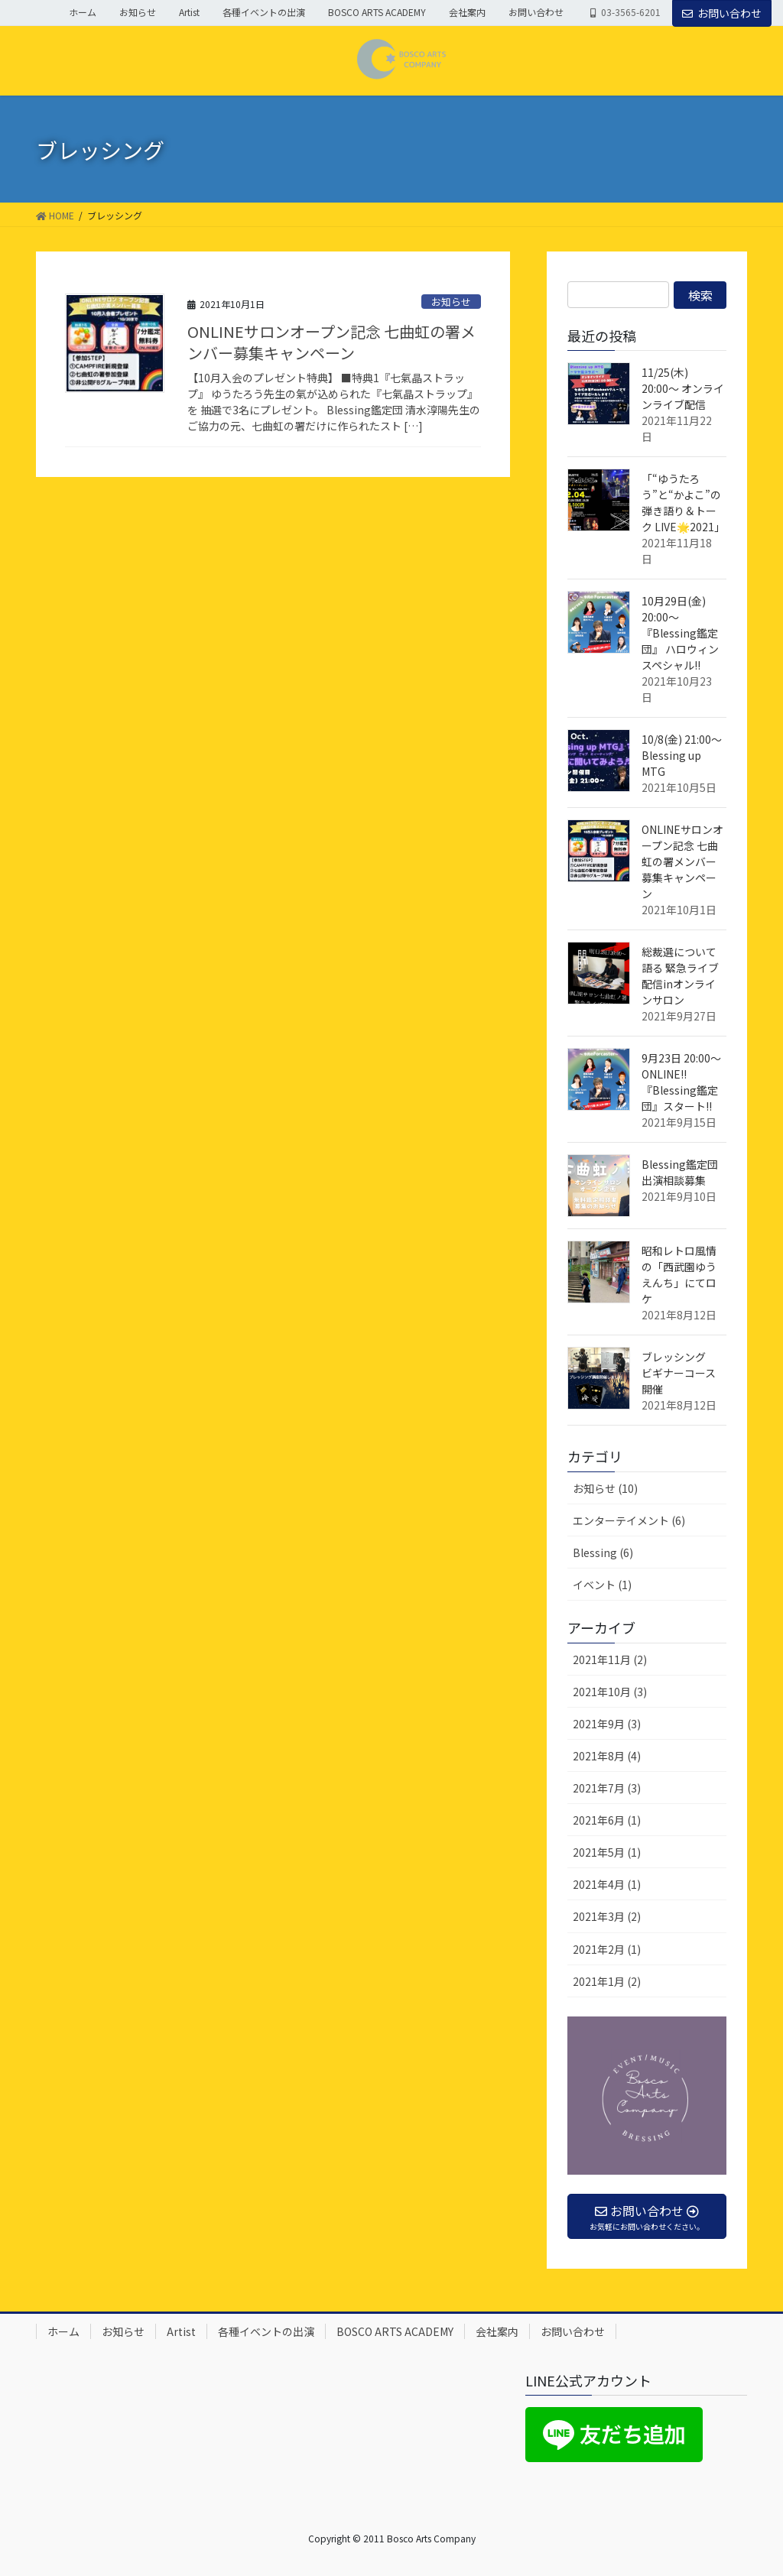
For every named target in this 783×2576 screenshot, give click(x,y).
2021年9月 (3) (607, 1723)
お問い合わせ (536, 12)
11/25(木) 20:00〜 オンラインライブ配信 (683, 388)
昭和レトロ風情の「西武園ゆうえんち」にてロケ (679, 1274)
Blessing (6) (603, 1552)
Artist (189, 12)
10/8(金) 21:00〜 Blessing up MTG (682, 755)
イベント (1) (602, 1584)
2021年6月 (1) (607, 1820)
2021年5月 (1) (607, 1852)
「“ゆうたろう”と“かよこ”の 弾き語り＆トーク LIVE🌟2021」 (683, 502)
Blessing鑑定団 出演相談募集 (680, 1172)
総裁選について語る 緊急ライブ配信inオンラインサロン (680, 975)
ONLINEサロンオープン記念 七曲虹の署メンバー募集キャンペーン (331, 342)
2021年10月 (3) (610, 1691)
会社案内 (467, 12)
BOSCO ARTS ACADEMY (377, 12)
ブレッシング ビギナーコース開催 (679, 1373)
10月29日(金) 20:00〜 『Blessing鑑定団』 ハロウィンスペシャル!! (680, 633)
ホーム (82, 12)
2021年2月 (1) (607, 1949)
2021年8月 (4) (607, 1755)
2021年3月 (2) (607, 1916)
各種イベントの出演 (264, 12)
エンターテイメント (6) (629, 1520)
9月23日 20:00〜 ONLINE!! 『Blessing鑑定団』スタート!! (681, 1082)
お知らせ (137, 12)
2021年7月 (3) (607, 1788)
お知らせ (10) (605, 1488)
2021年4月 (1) (607, 1884)
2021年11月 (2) (610, 1659)
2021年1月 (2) (607, 1981)
